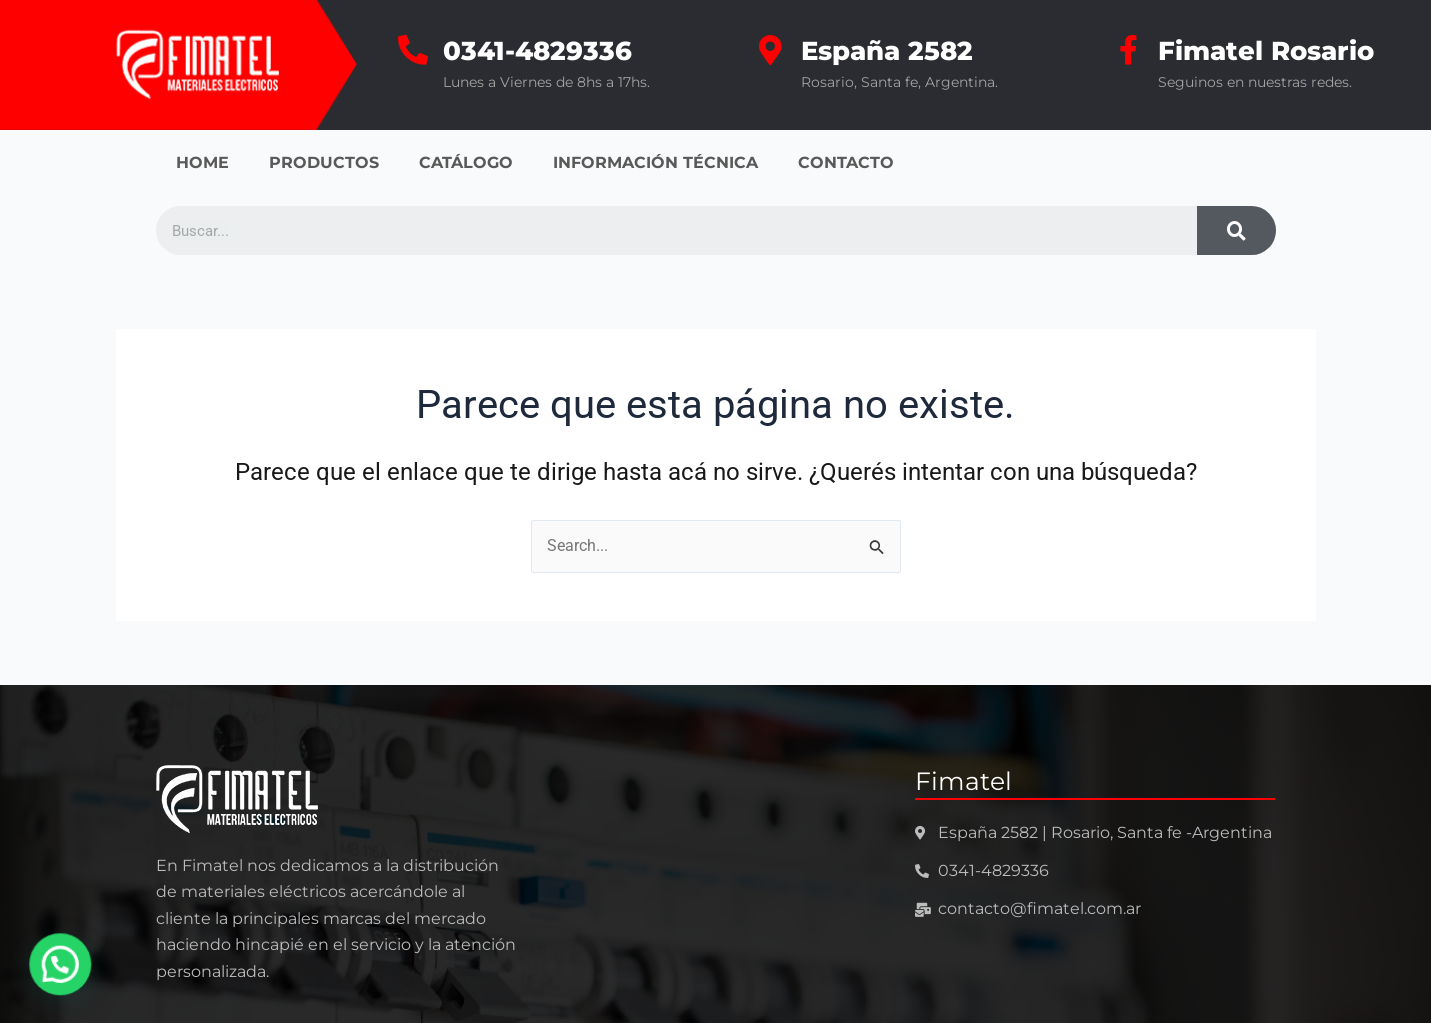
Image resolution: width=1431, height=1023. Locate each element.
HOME (202, 162)
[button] (56, 965)
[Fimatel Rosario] (1128, 50)
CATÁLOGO (466, 162)
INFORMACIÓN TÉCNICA (655, 162)
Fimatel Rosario (1266, 51)
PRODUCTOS (324, 162)
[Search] (1236, 230)
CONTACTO (846, 162)
